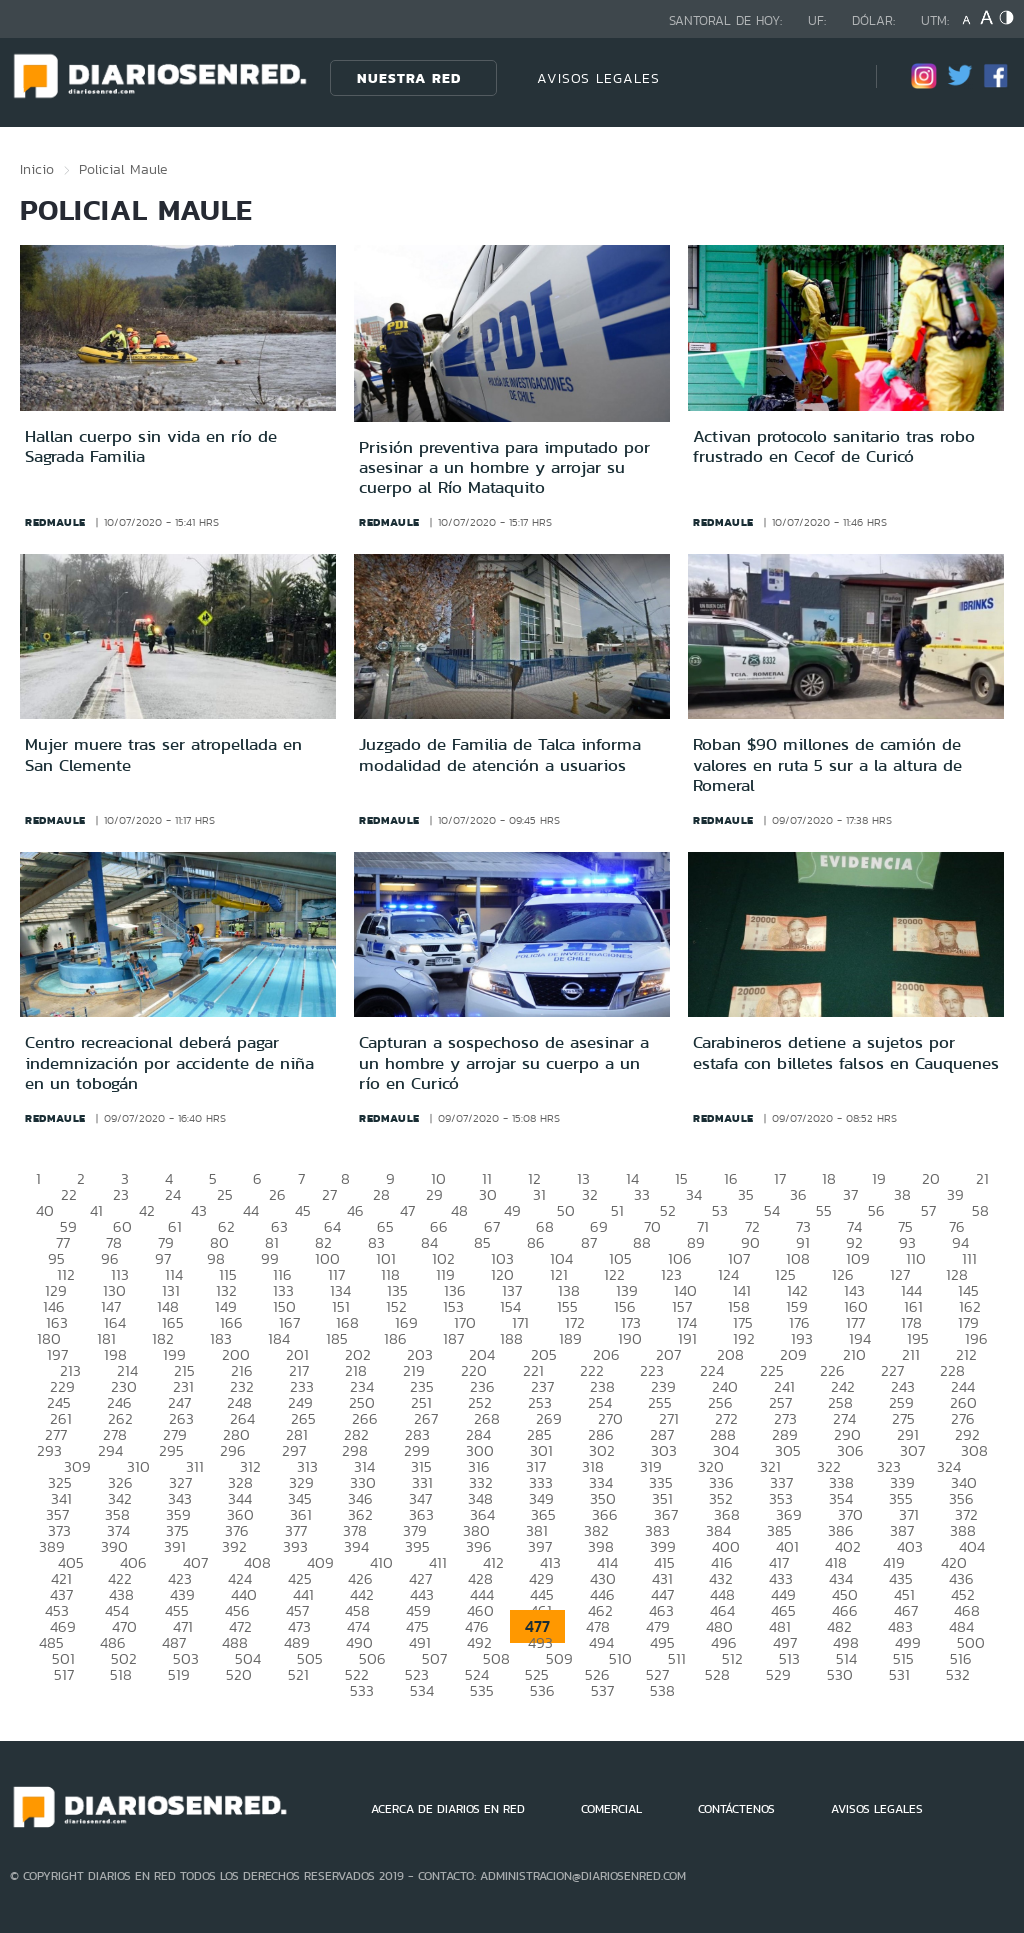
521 (298, 1674)
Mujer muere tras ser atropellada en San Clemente (163, 754)
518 (121, 1674)
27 (329, 1194)
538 (662, 1690)
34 (694, 1194)
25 (225, 1194)
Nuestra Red (409, 78)
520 (239, 1674)
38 (902, 1194)
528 (717, 1674)
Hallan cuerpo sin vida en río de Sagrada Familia (151, 446)
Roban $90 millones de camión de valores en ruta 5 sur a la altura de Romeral (827, 764)
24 (173, 1194)
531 (899, 1674)
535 (482, 1690)
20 (931, 1178)
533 (362, 1690)
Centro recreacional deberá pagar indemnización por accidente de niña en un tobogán (169, 1062)
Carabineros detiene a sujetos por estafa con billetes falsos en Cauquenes (846, 1052)
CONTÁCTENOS (736, 1809)
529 (778, 1674)
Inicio (37, 169)
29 (434, 1194)
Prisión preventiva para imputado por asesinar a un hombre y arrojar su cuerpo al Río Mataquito (504, 467)
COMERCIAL (611, 1809)
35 (746, 1194)
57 (928, 1210)
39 (955, 1194)
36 (798, 1194)
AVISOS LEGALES (598, 78)
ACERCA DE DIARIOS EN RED (448, 1809)
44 (251, 1210)
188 (511, 1338)
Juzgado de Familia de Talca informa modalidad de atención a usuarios (500, 754)
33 (642, 1194)
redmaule (55, 522)
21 (982, 1178)
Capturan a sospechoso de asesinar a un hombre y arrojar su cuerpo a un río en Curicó (504, 1062)
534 (422, 1690)
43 (199, 1210)
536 (542, 1690)
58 (980, 1210)
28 (381, 1194)
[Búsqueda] (831, 77)
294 (110, 1450)
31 (539, 1194)
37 (850, 1194)
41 (96, 1210)
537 (602, 1690)
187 (453, 1338)
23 (121, 1194)
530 (840, 1674)
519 (179, 1674)
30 (488, 1194)
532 (958, 1674)
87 (589, 1242)
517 (64, 1674)
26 (277, 1194)
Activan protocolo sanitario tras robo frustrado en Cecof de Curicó (834, 446)
